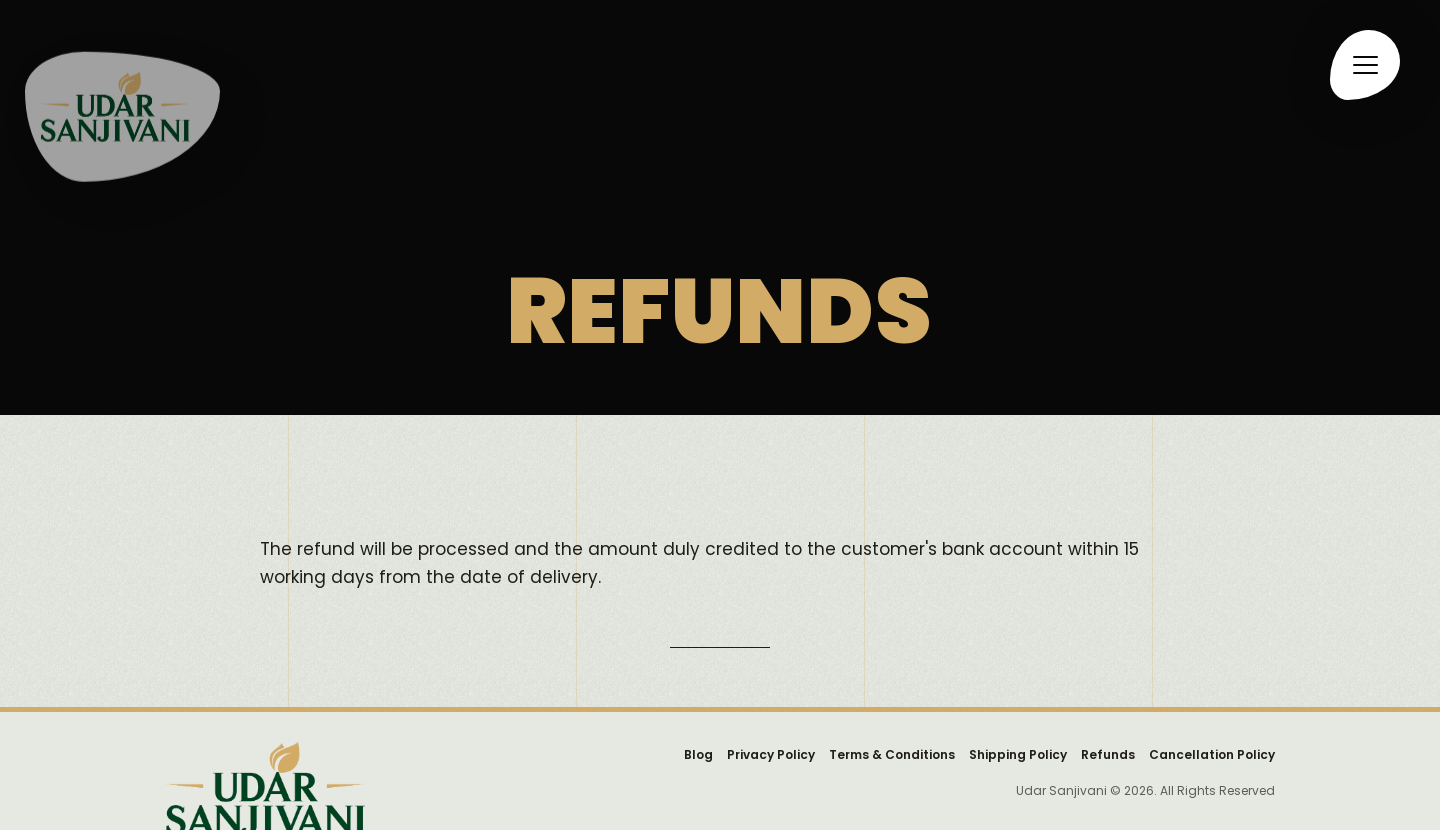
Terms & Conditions (892, 754)
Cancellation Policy (1212, 754)
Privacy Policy (771, 754)
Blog (698, 754)
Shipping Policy (1018, 754)
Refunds (1108, 754)
